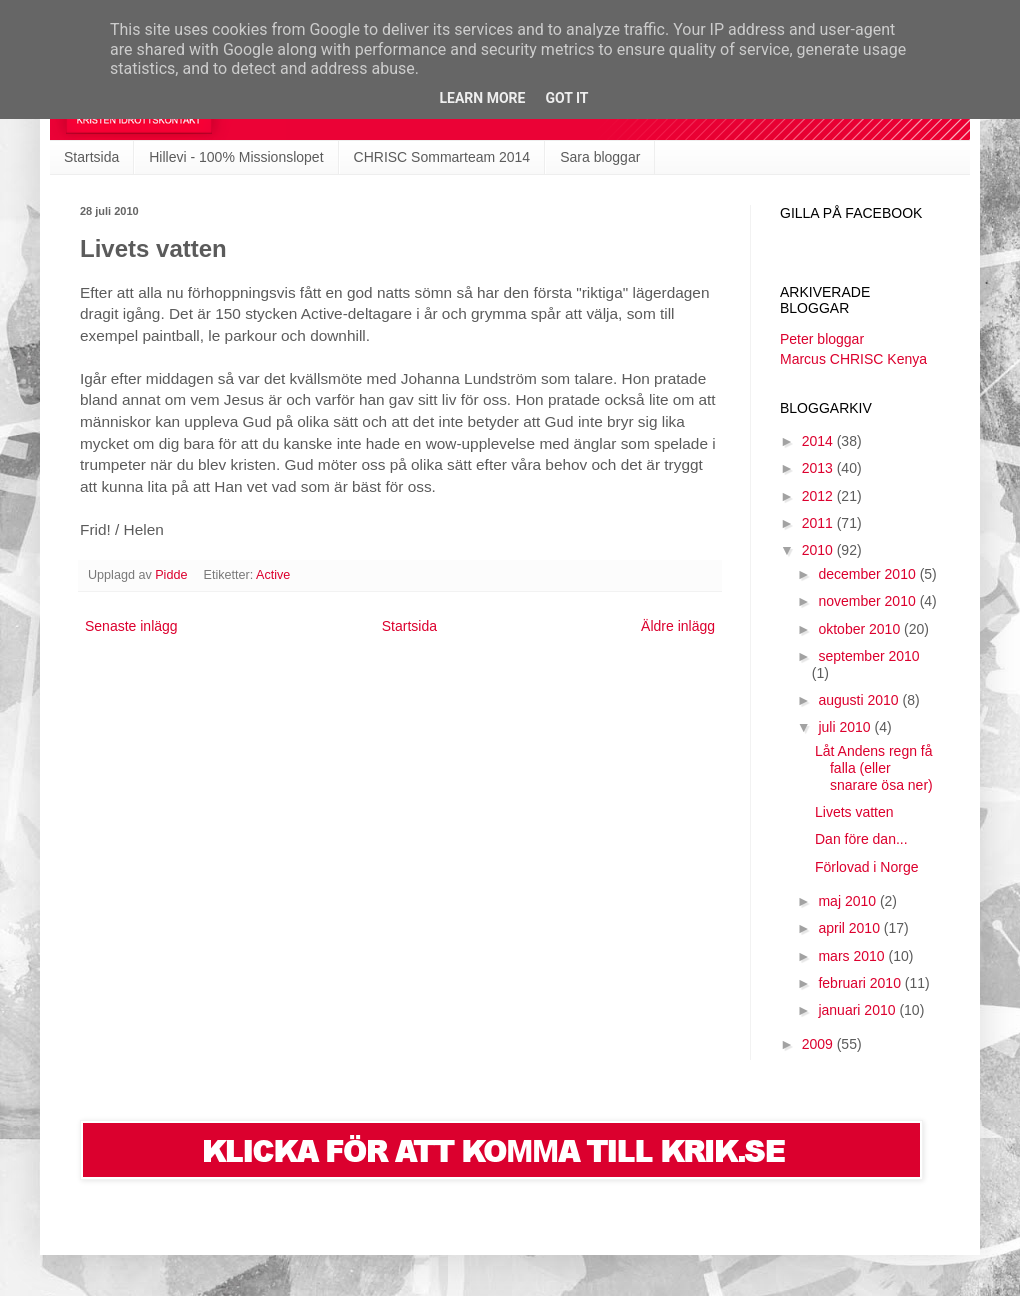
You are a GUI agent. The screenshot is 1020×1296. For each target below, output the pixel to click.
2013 (819, 468)
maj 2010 (848, 901)
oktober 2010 (861, 629)
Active (273, 575)
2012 (819, 496)
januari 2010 (858, 1010)
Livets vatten (854, 812)
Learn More (482, 98)
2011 (819, 523)
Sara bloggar (600, 157)
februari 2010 (861, 983)
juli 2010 (846, 727)
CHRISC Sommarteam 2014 (442, 157)
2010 (819, 550)
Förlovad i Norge (867, 867)
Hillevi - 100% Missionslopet (236, 157)
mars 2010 (853, 956)
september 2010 (868, 656)
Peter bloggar (822, 339)
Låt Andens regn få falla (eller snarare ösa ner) (874, 768)
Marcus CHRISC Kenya (853, 359)
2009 (819, 1044)
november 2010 (868, 601)
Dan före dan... (861, 839)
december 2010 (868, 574)
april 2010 (850, 928)
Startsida (91, 157)
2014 (819, 441)
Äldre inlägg (678, 626)
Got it (566, 98)
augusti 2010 (860, 700)
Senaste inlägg (131, 626)
